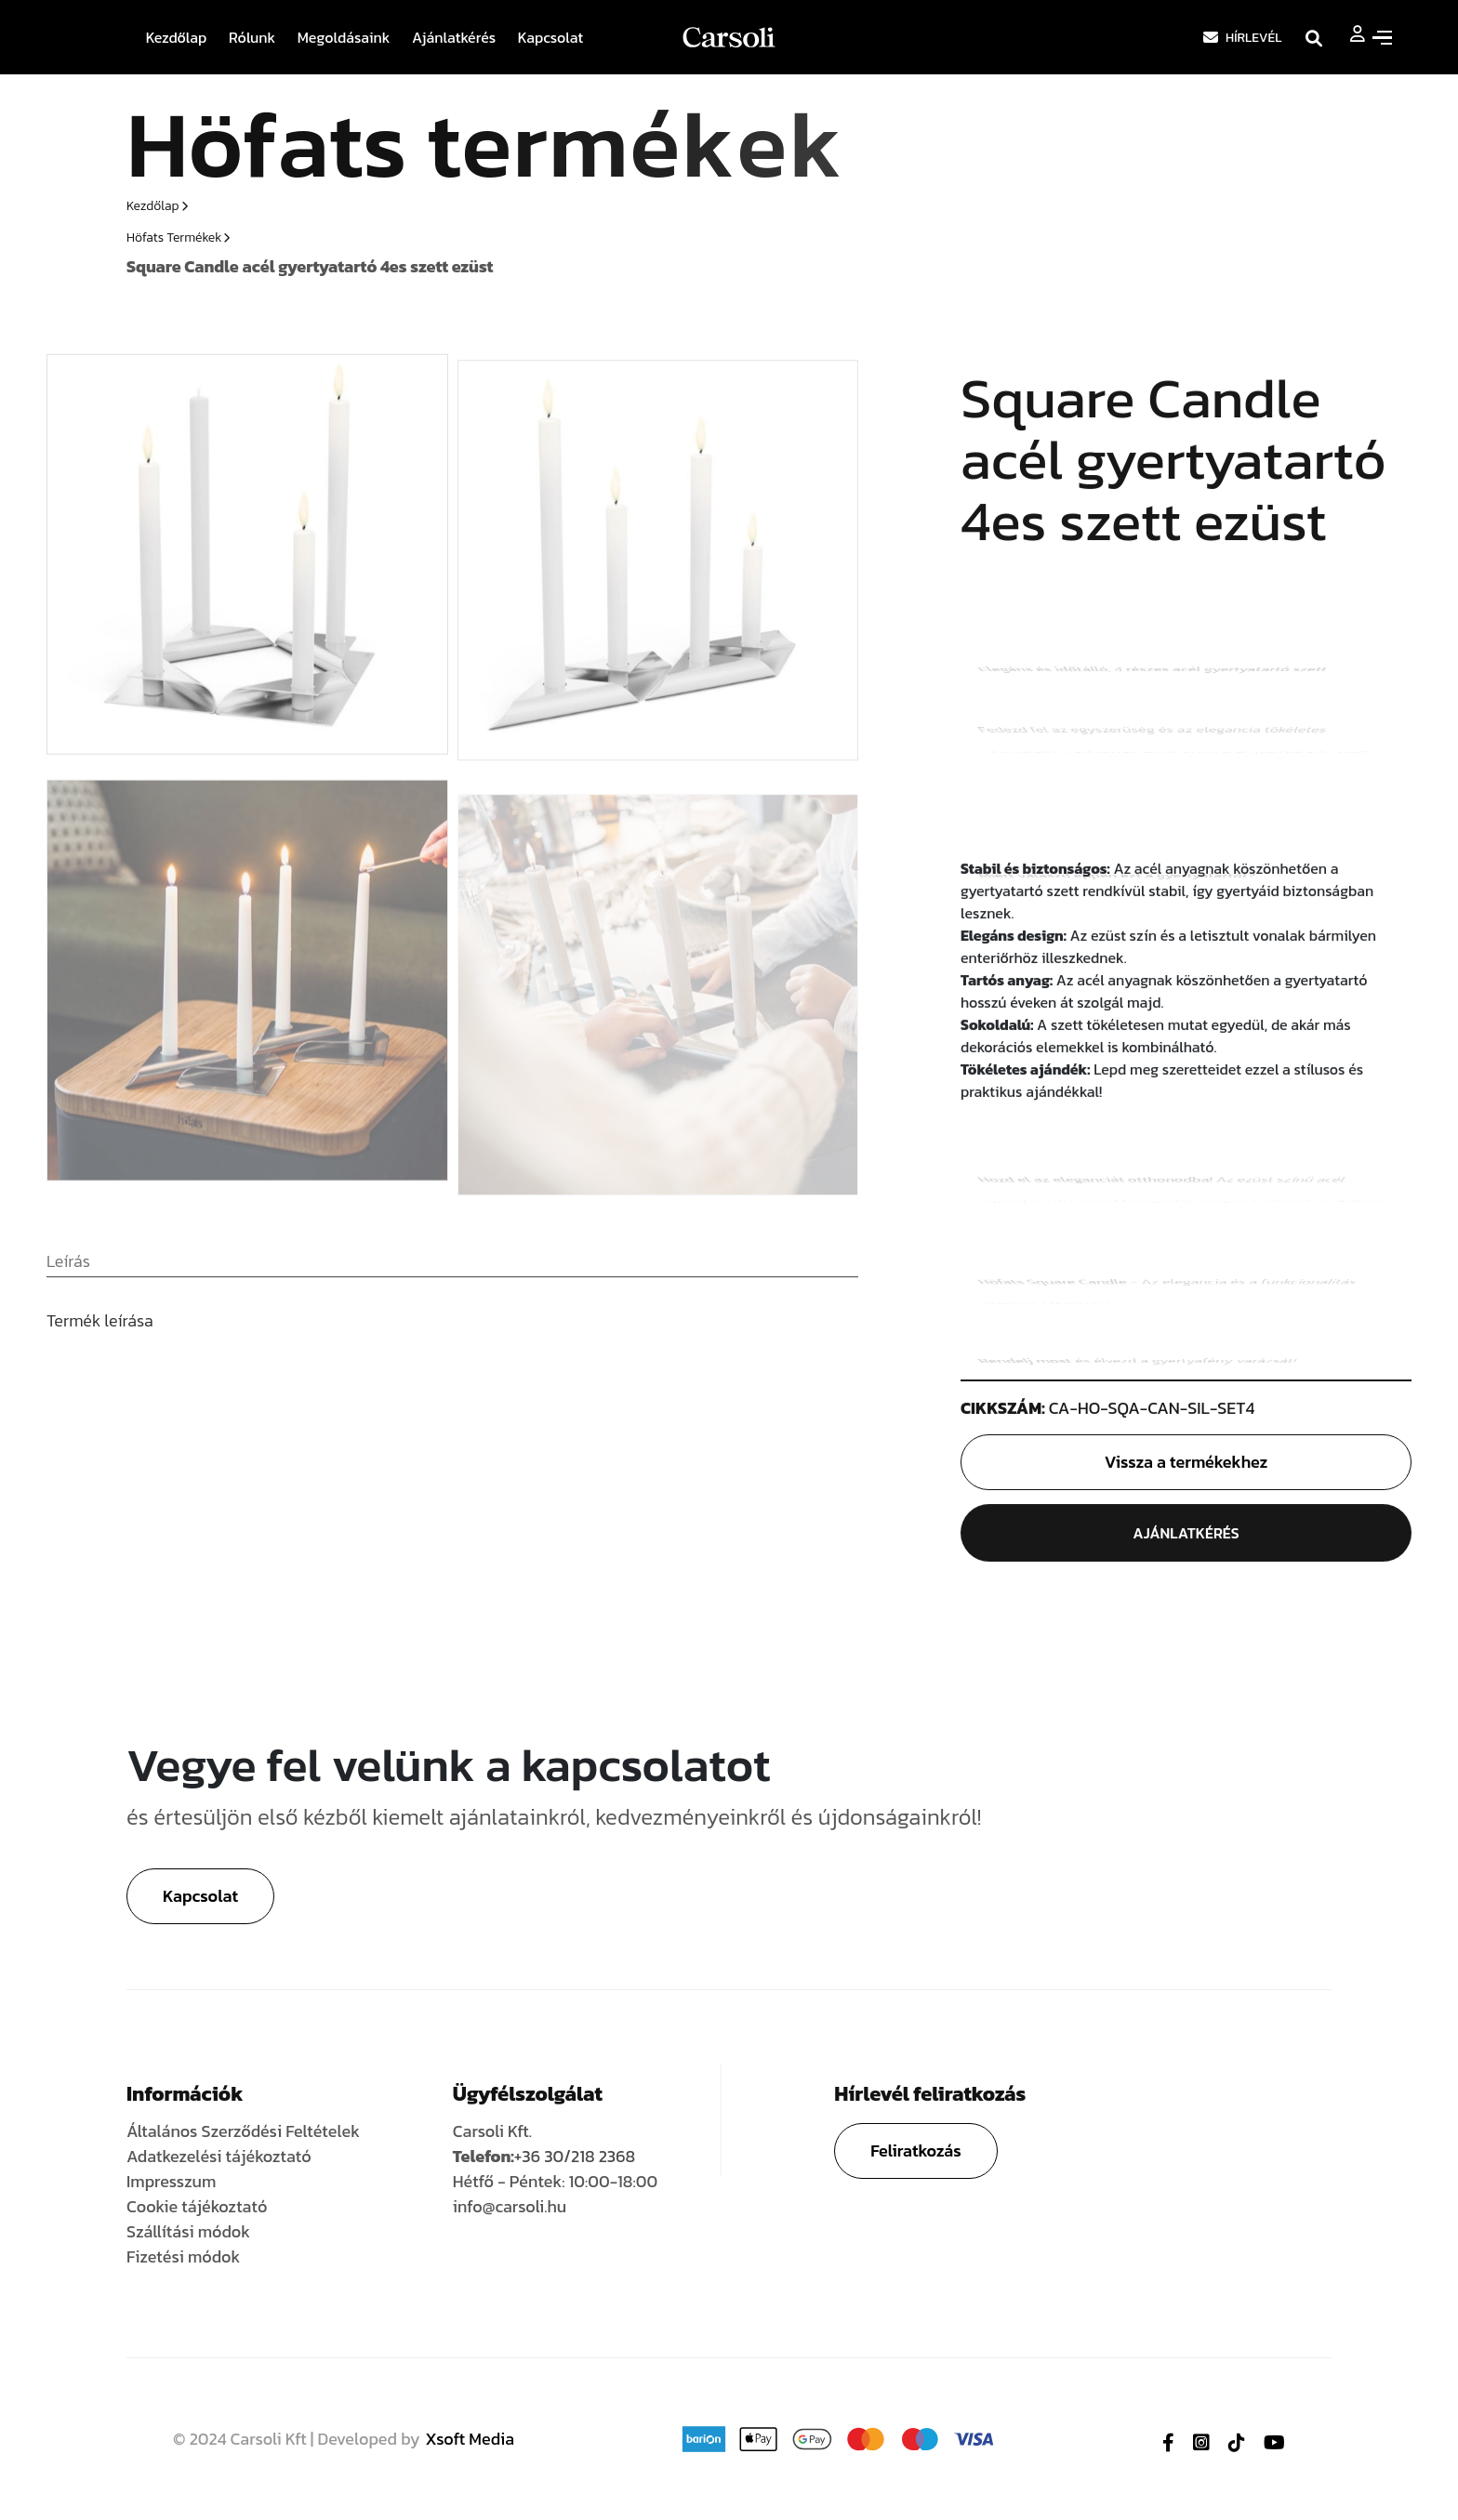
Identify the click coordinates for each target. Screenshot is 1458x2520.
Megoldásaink (344, 37)
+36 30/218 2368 (574, 2156)
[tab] (68, 1271)
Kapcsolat (551, 37)
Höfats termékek (178, 237)
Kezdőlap (176, 37)
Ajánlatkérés (454, 37)
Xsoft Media (470, 2438)
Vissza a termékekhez (1186, 1464)
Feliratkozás (915, 2150)
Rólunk (252, 37)
